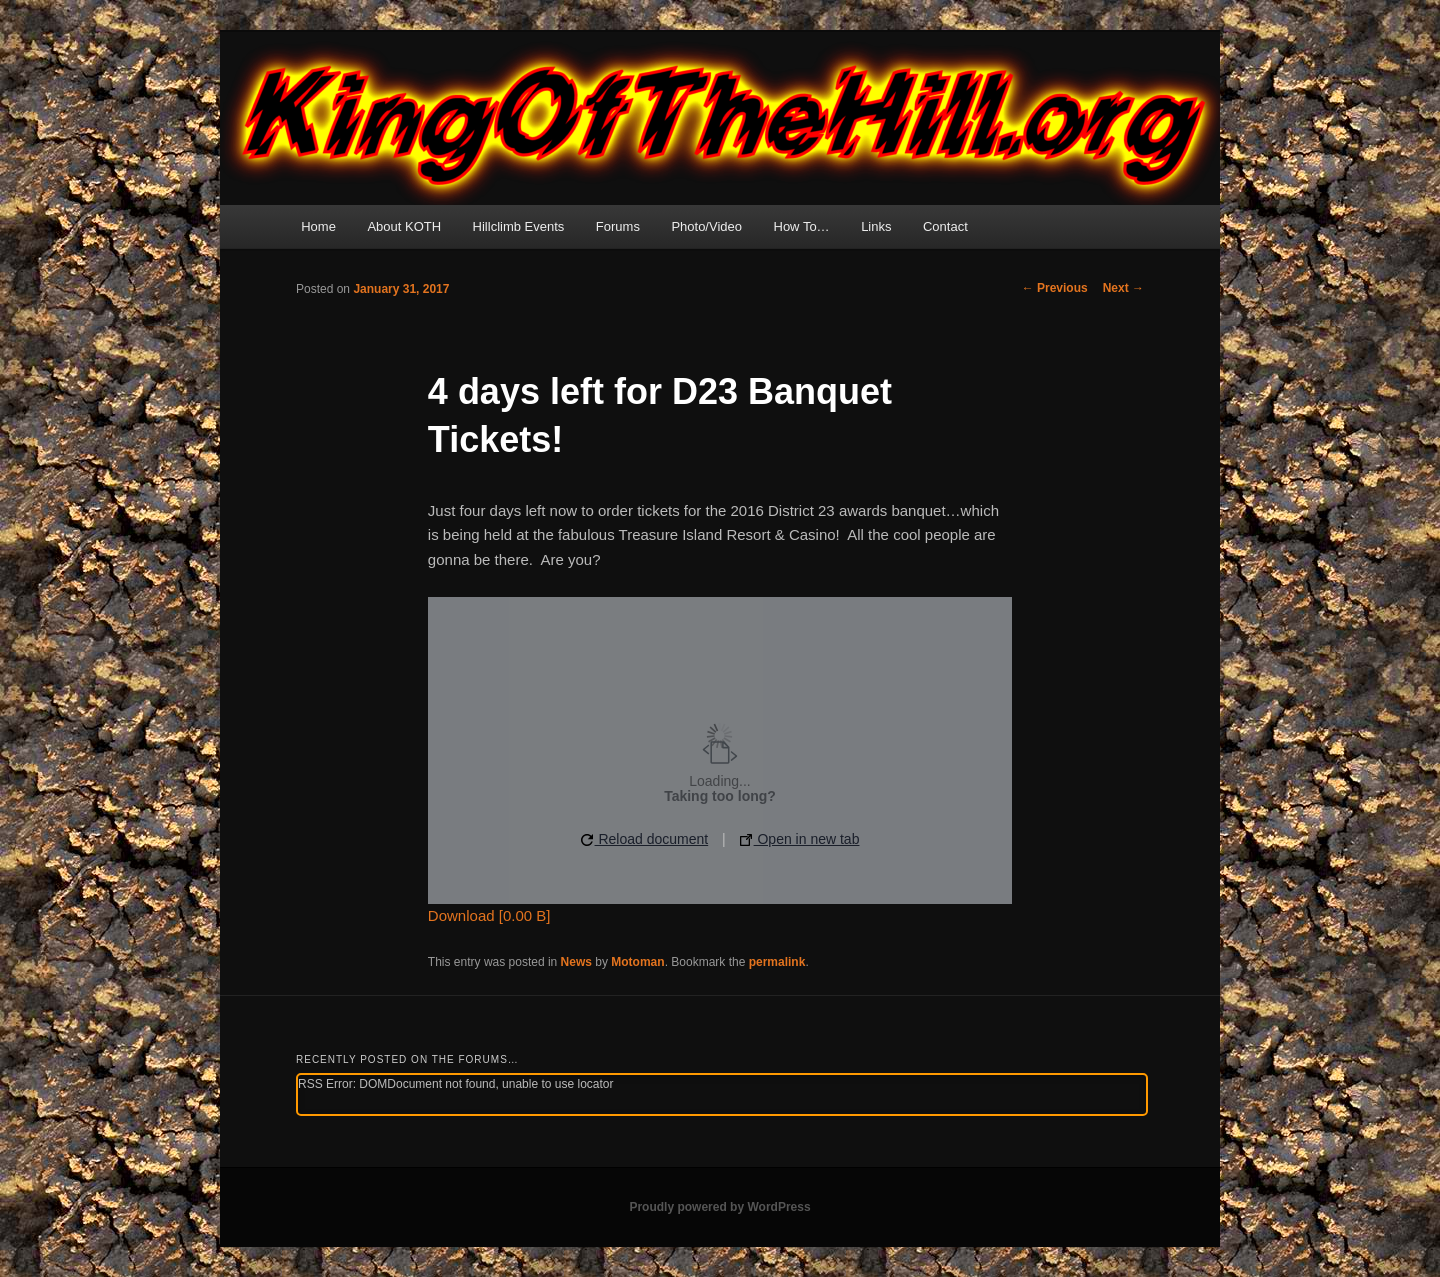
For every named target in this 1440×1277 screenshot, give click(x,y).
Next (1123, 288)
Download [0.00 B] (489, 915)
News (576, 962)
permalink (777, 962)
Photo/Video (706, 226)
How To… (802, 226)
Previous (1055, 288)
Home (318, 226)
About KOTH (404, 226)
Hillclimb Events (519, 226)
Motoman (637, 962)
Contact (945, 226)
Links (876, 226)
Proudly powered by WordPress (719, 1207)
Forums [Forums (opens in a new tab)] (618, 226)
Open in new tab (800, 839)
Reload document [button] (645, 839)
